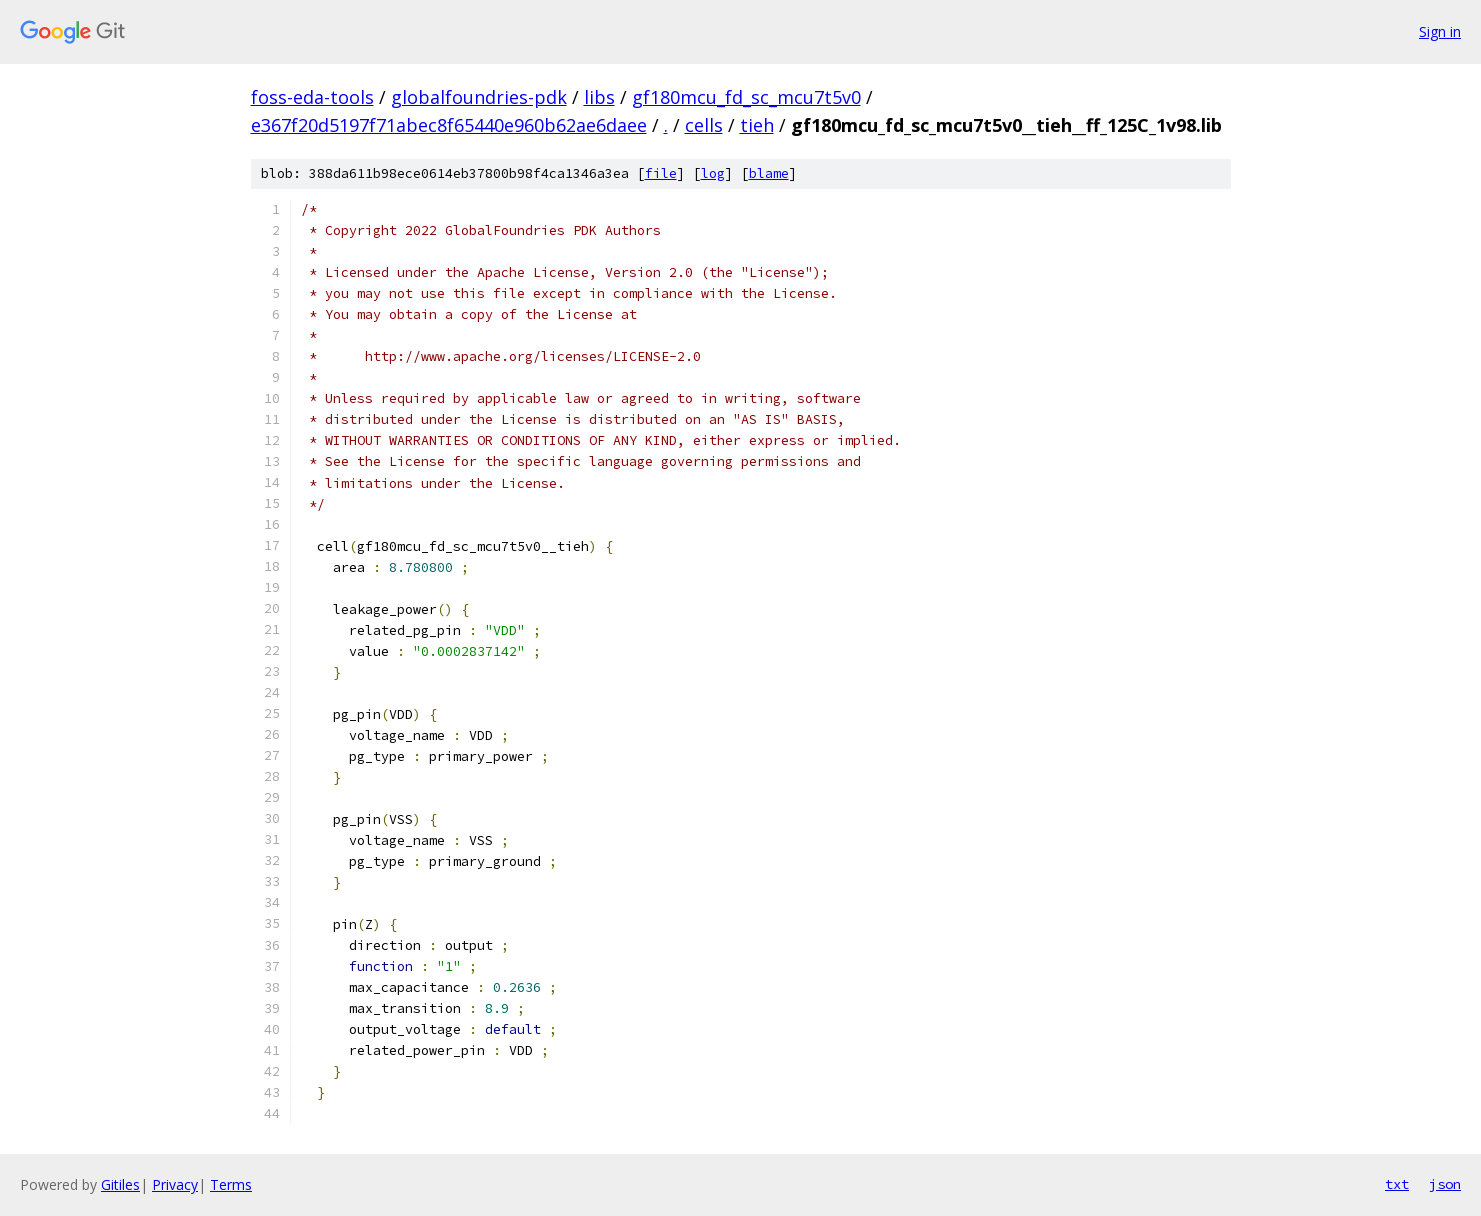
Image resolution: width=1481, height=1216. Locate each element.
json (1445, 1184)
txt (1397, 1184)
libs (599, 97)
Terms (231, 1184)
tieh (757, 125)
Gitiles (120, 1184)
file (661, 173)
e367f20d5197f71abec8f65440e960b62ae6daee (449, 125)
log (713, 173)
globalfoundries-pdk (479, 97)
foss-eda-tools (312, 97)
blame (769, 173)
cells (704, 125)
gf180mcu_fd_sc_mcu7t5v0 (746, 97)
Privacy (175, 1184)
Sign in (1440, 31)
